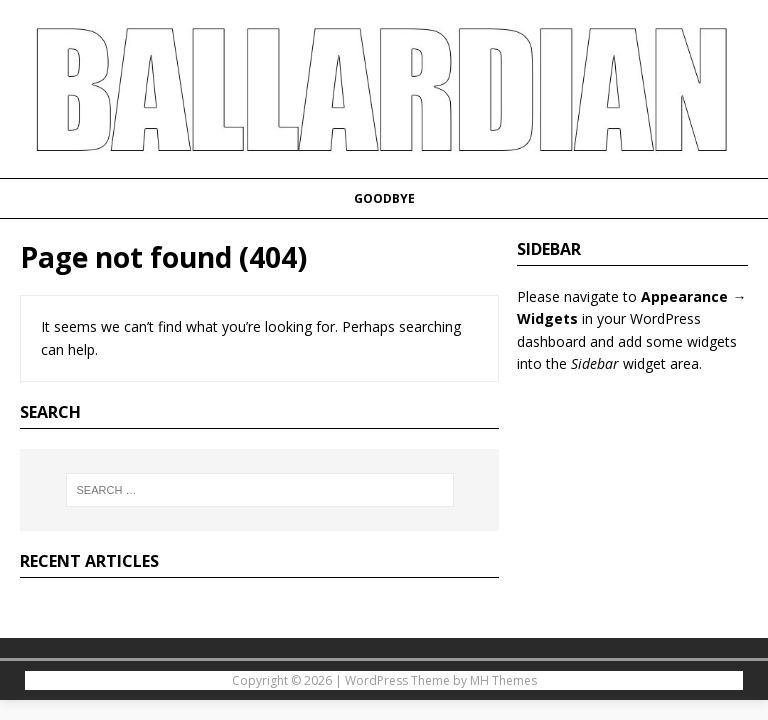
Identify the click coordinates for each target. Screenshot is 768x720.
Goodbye (384, 198)
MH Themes (503, 680)
